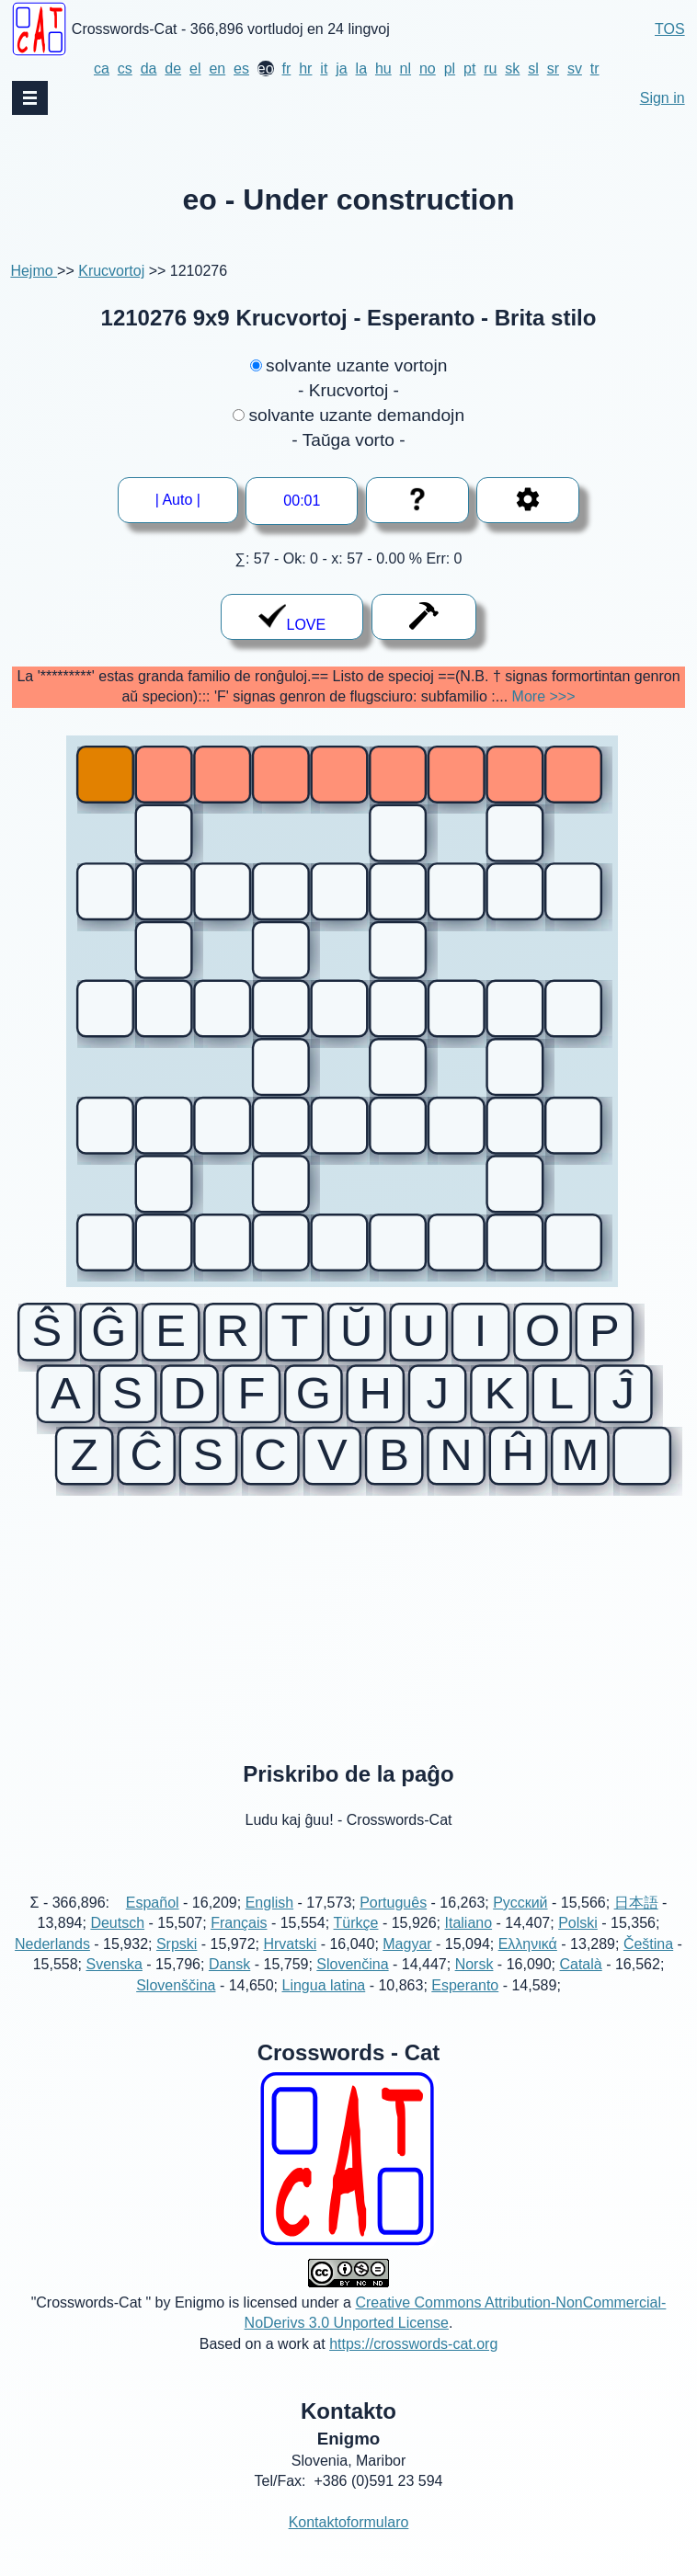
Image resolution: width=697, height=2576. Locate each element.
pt (469, 68)
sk (512, 68)
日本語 (636, 1923)
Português (393, 1923)
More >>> (544, 696)
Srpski (176, 1964)
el (194, 68)
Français (239, 1944)
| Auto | (184, 499)
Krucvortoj (111, 271)
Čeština (648, 1964)
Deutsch (117, 1944)
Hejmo (33, 271)
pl (449, 68)
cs (125, 68)
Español (152, 1923)
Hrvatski (289, 1964)
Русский (520, 1923)
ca (101, 68)
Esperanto (464, 2005)
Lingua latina (323, 2005)
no (427, 68)
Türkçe (356, 1944)
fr (286, 68)
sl (533, 68)
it (323, 68)
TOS (670, 29)
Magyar (407, 1964)
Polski (578, 1944)
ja (341, 68)
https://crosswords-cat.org (413, 2364)
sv (574, 68)
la (361, 68)
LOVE (292, 617)
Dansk (229, 1985)
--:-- (302, 500)
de (173, 68)
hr (305, 68)
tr (595, 68)
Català (580, 1985)
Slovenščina (175, 2005)
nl (405, 68)
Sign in (662, 98)
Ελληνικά (527, 1964)
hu (383, 68)
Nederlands (52, 1964)
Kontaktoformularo (349, 2542)
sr (553, 68)
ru (490, 68)
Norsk (474, 1985)
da (149, 68)
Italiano (469, 1944)
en (217, 68)
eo (265, 68)
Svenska (114, 1985)
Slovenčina (352, 1985)
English (269, 1923)
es (241, 68)
